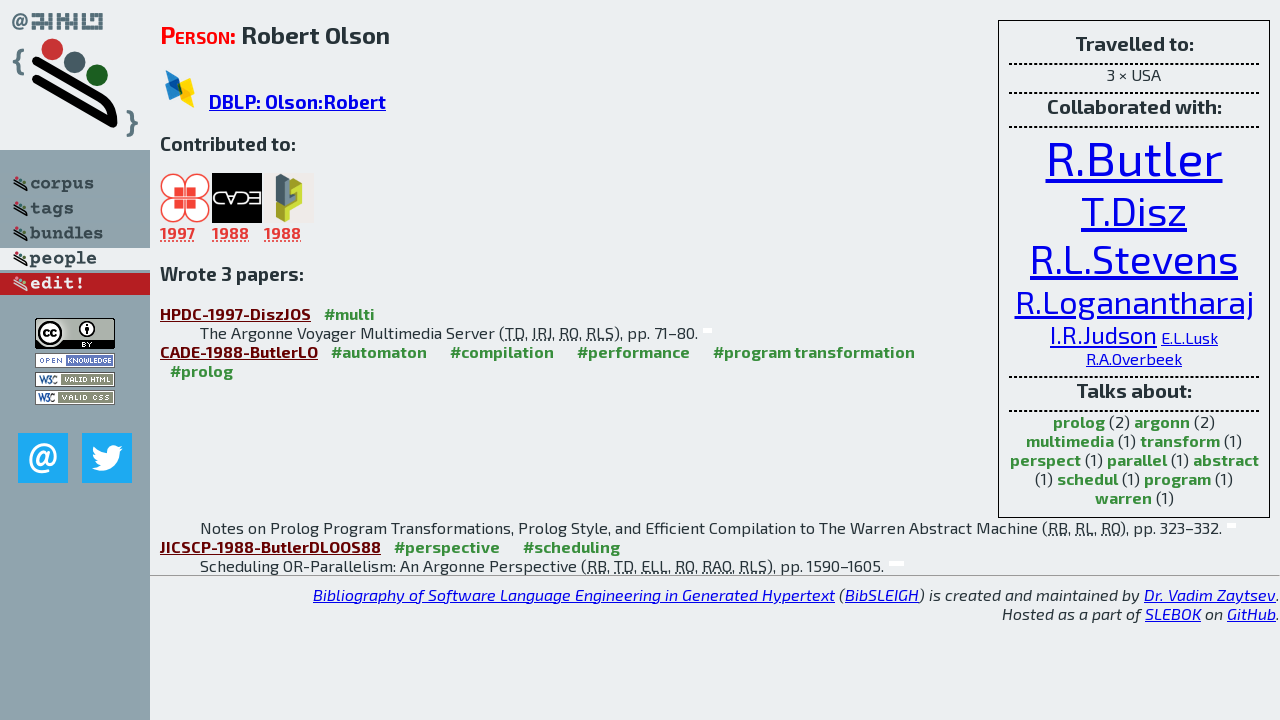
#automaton (379, 351)
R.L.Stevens (1134, 258)
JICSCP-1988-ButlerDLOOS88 (270, 546)
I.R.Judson (1103, 334)
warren (1123, 497)
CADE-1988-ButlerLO (239, 351)
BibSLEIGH (882, 594)
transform (1180, 440)
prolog (1079, 421)
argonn (1162, 421)
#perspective (447, 546)
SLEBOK (1173, 613)
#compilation (502, 351)
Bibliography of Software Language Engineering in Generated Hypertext (574, 594)
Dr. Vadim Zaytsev (1210, 594)
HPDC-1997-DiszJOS (235, 313)
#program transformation (814, 351)
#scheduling (571, 546)
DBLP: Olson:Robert (297, 101)
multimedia (1070, 440)
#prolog (201, 370)
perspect (1045, 459)
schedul (1087, 478)
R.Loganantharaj (1134, 301)
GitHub (1251, 613)
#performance (633, 351)
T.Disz (1134, 210)
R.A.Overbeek (1134, 358)
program (1177, 478)
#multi (349, 313)
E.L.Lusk (1189, 337)
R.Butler (1134, 157)
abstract (1226, 459)
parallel (1137, 459)
